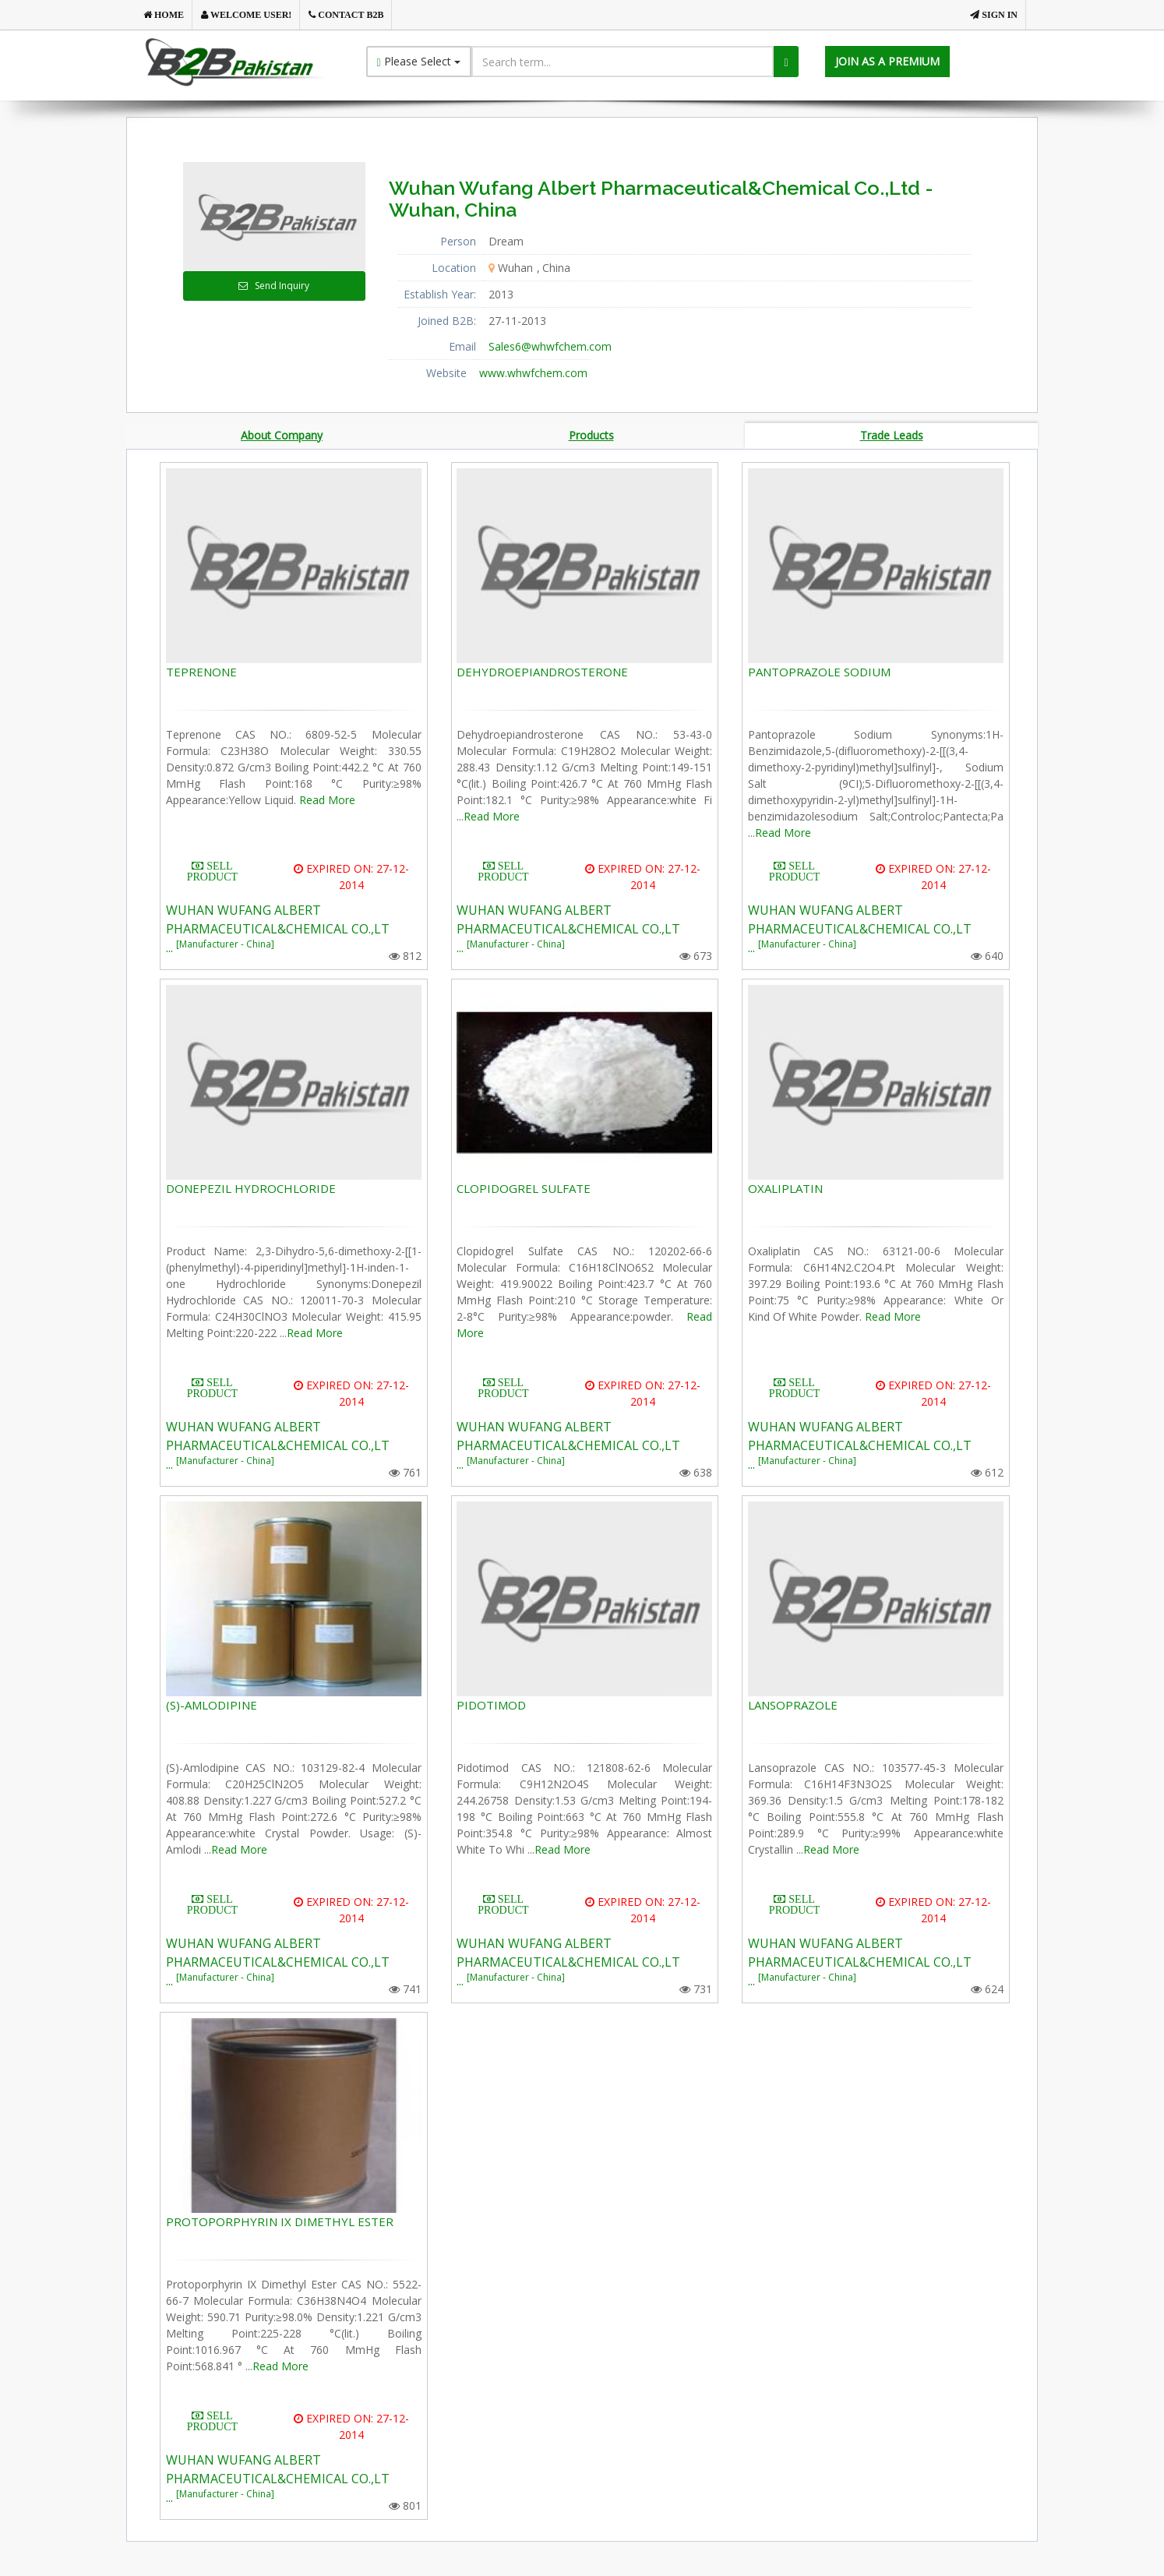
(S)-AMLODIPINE (211, 1706)
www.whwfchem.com (533, 372)
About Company (282, 436)
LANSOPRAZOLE (793, 1706)
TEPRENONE (201, 673)
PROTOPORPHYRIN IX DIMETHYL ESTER (279, 2223)
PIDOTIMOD (491, 1706)
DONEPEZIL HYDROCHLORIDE (251, 1190)
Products (591, 436)
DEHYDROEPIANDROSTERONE (542, 673)
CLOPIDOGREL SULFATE (524, 1190)
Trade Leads (891, 436)
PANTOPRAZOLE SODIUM (819, 673)
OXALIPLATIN (785, 1190)
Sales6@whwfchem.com (550, 346)
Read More (327, 801)
